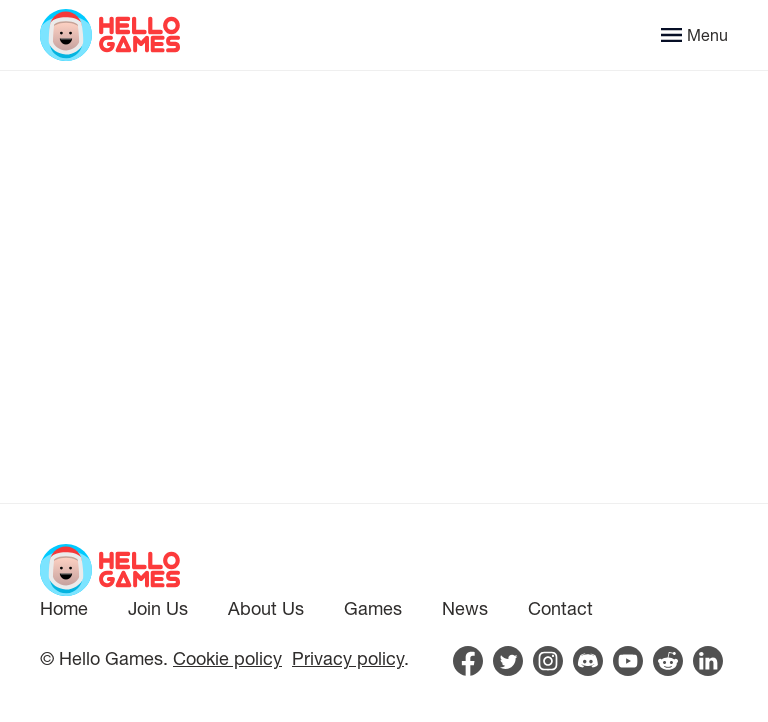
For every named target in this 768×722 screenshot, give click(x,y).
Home (64, 608)
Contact (560, 608)
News (465, 608)
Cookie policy (227, 658)
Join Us (158, 608)
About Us (266, 608)
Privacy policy (348, 658)
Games (373, 608)
